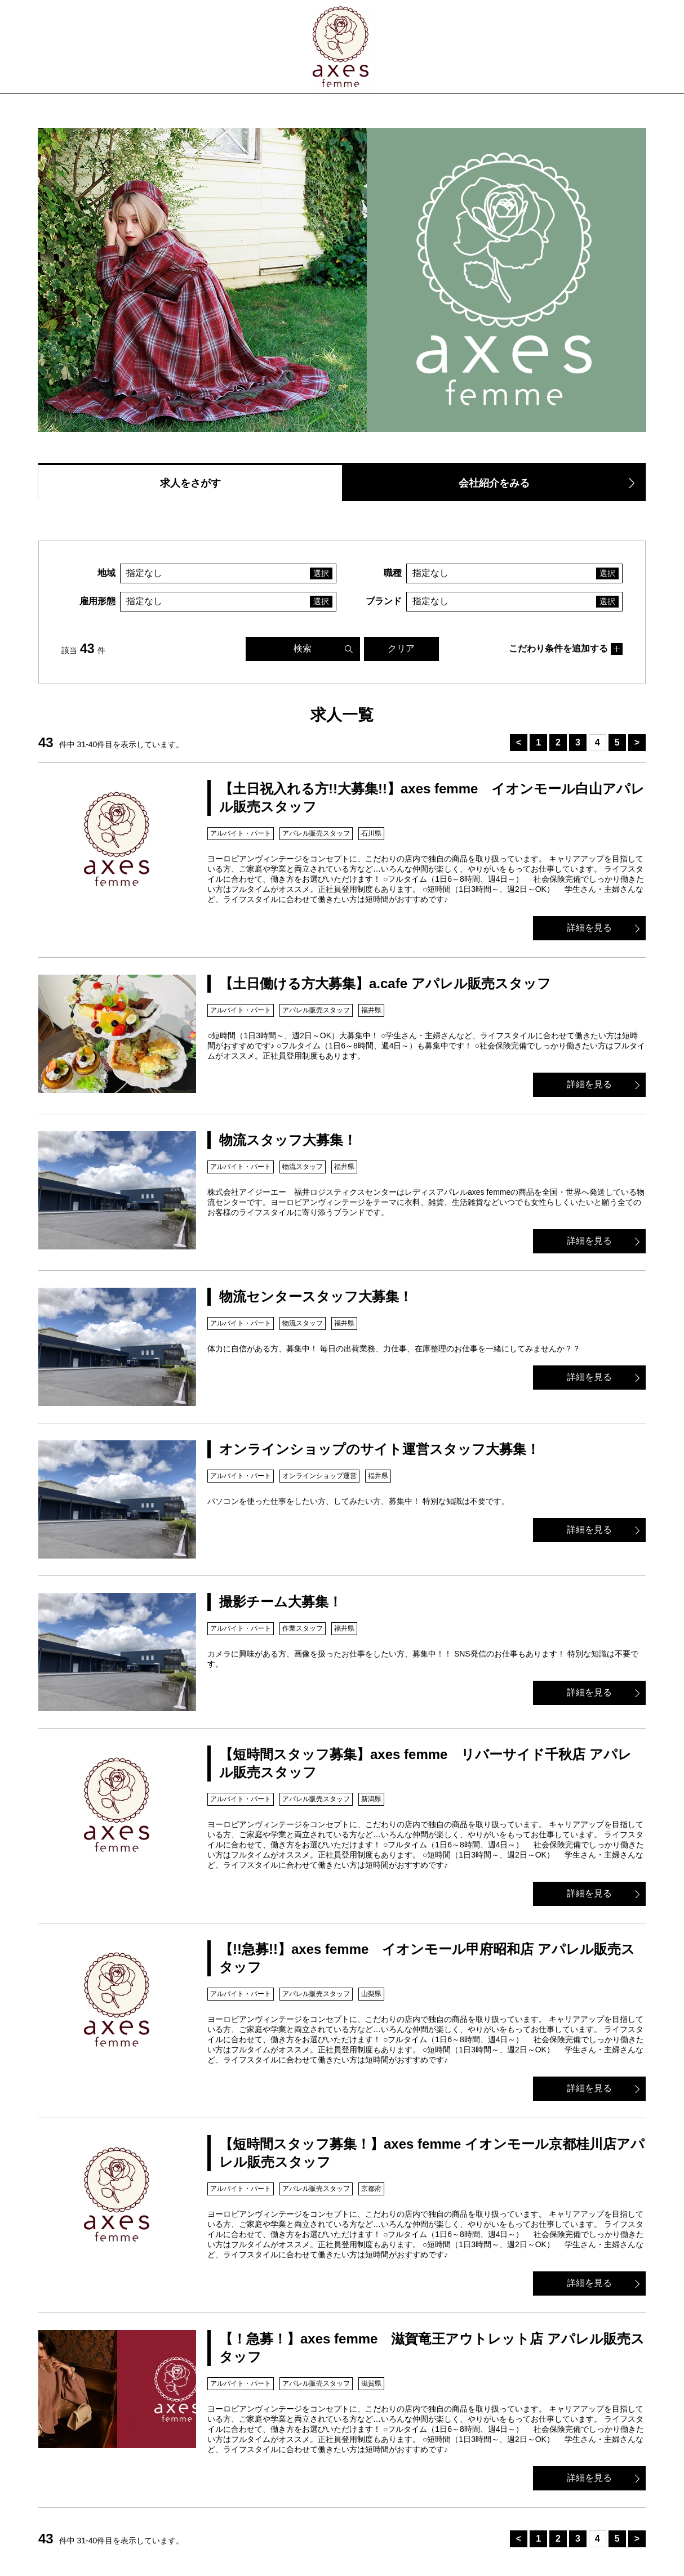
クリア (401, 648)
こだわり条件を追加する (558, 648)
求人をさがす (190, 483)
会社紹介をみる (494, 483)
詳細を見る (589, 927)
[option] (342, 280)
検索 (303, 648)
